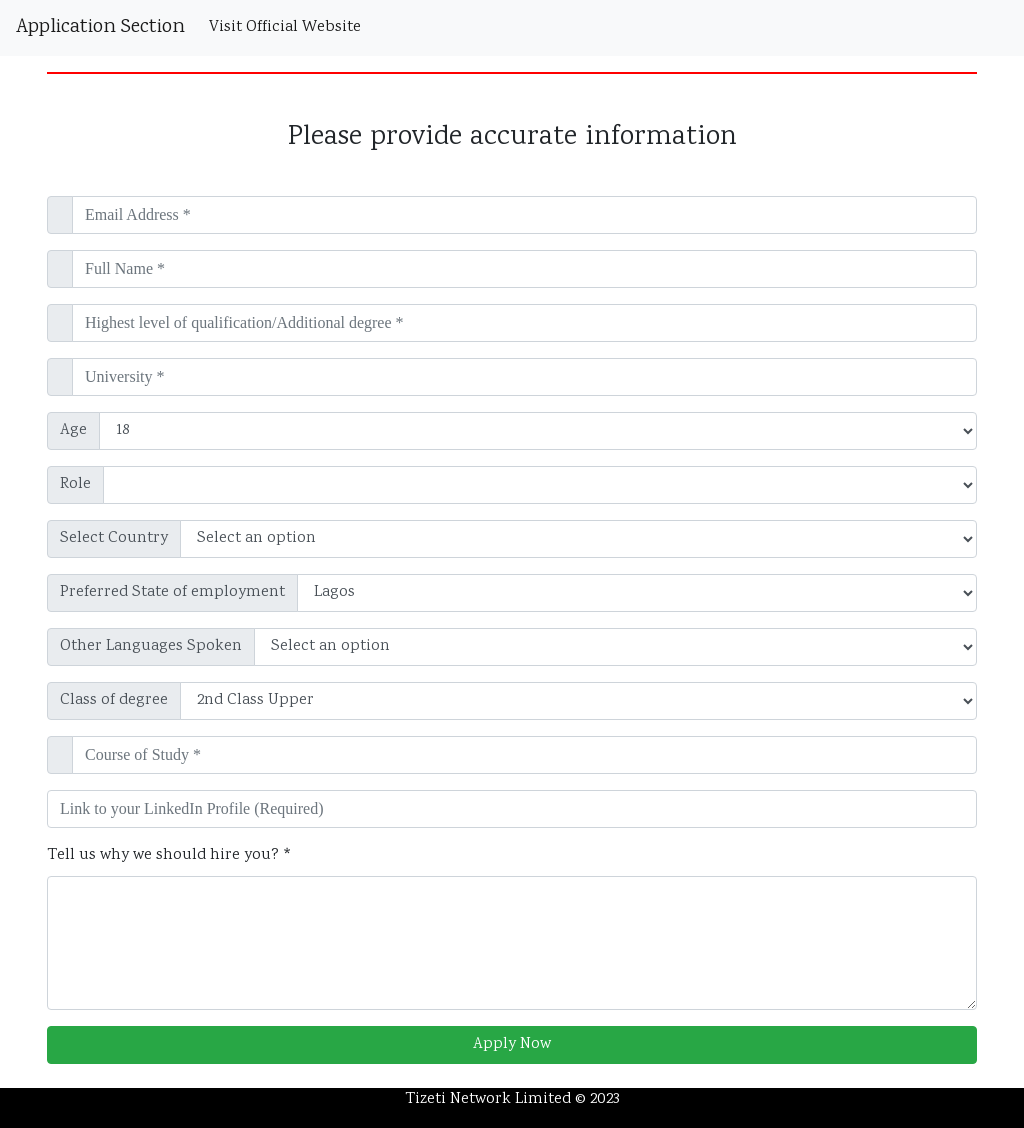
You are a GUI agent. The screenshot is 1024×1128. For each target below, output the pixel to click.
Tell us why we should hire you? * (169, 855)
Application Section (100, 27)
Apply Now (512, 1044)
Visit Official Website (289, 27)
